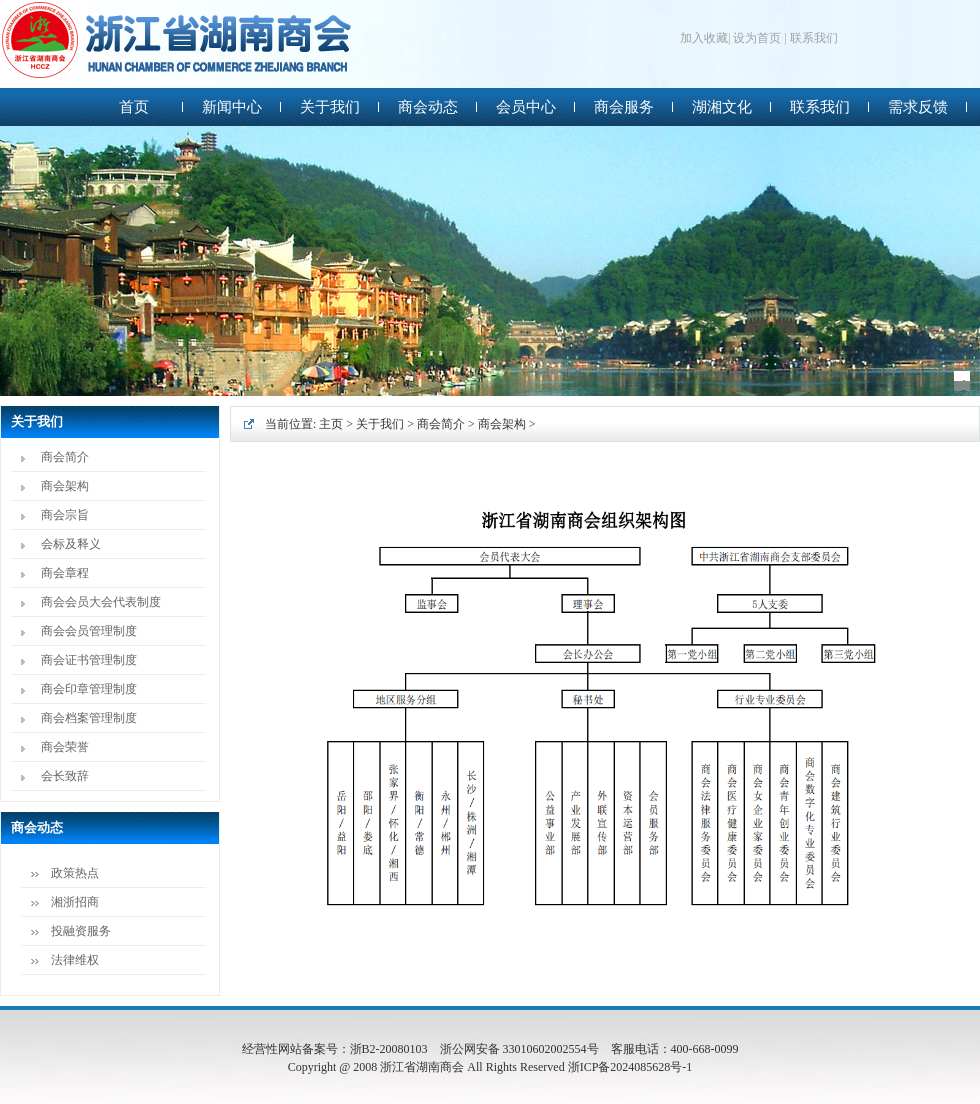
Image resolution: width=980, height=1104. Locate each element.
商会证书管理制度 (89, 660)
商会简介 (65, 457)
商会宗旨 (65, 515)
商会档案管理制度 (89, 718)
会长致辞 (65, 776)
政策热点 (75, 873)
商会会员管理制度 (89, 631)
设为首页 (757, 38)
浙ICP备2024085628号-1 (630, 1067)
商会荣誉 (65, 747)
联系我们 (814, 38)
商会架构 (65, 486)
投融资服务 (81, 931)
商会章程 (65, 573)
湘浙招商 (75, 902)
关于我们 (380, 424)
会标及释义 (71, 544)
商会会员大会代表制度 (101, 602)
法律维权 (75, 960)
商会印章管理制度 (89, 689)
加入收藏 (704, 38)
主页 (331, 424)
